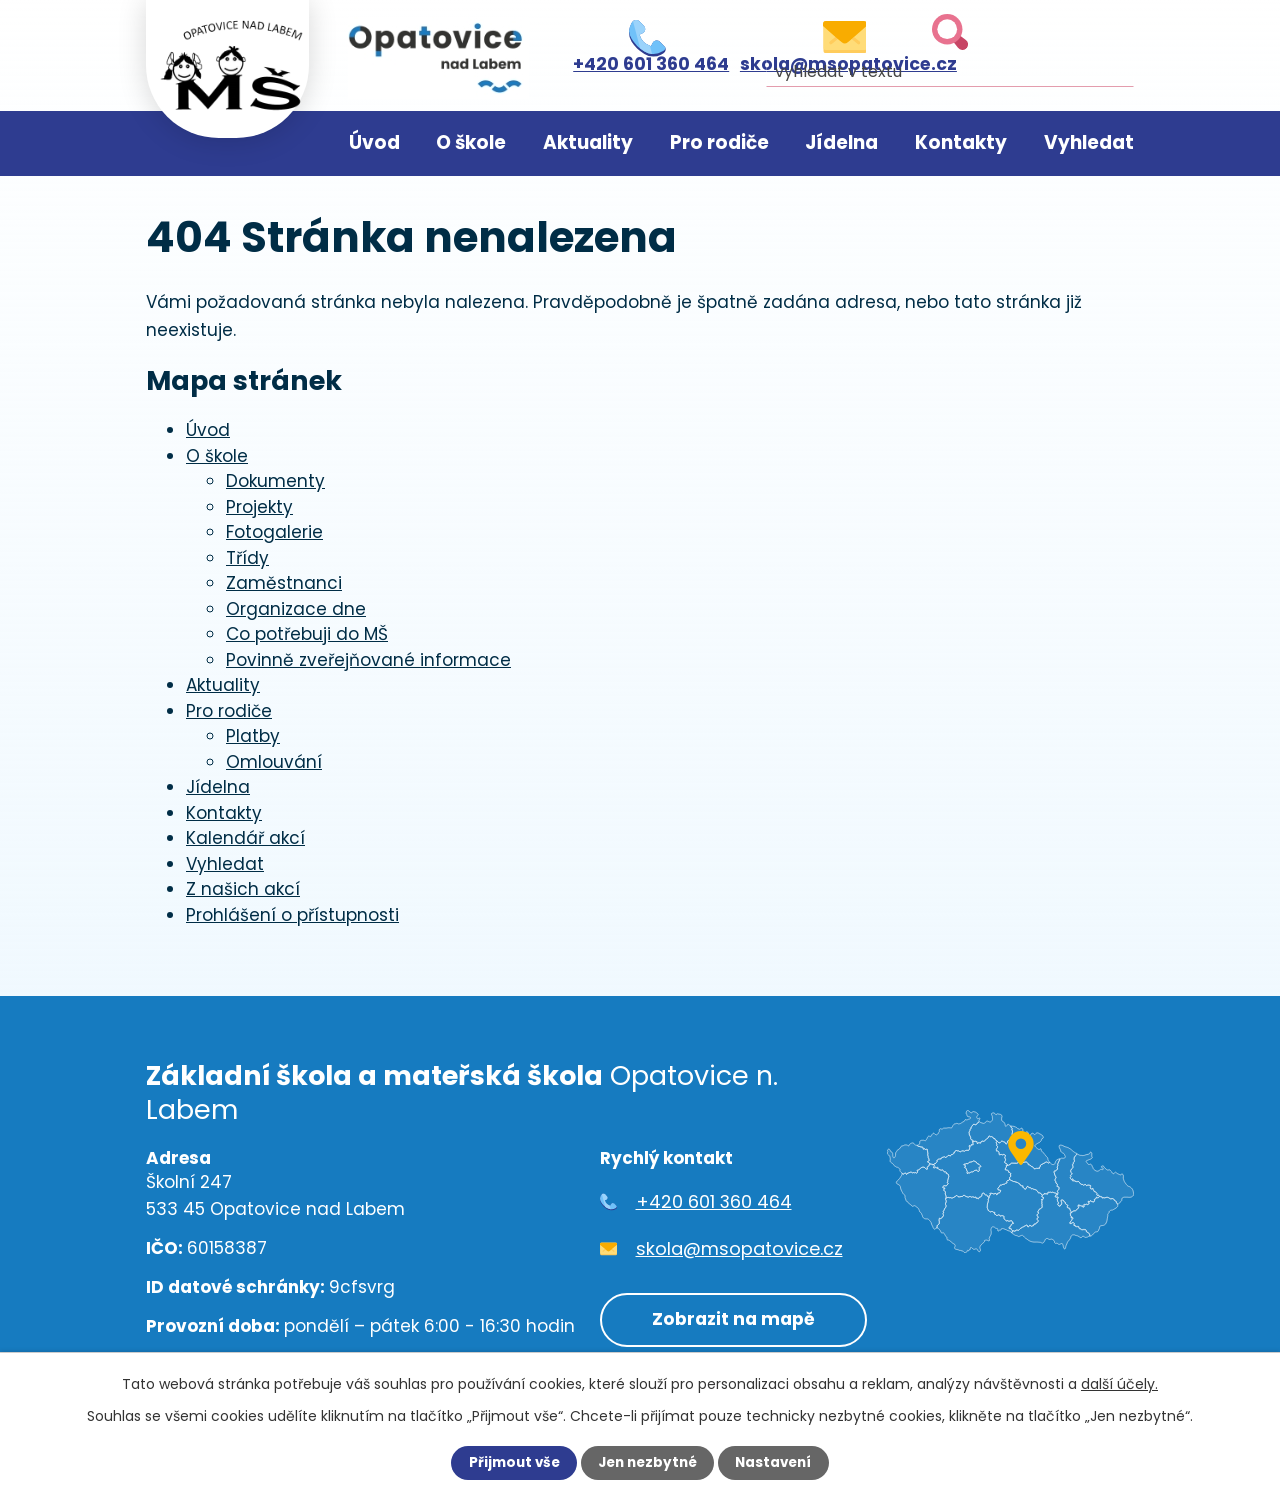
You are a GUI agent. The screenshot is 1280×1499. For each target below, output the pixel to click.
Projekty (259, 507)
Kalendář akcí (245, 838)
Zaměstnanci (284, 583)
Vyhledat (1089, 142)
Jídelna (841, 142)
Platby (253, 736)
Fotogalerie (274, 532)
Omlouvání (274, 762)
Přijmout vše (509, 1463)
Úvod (374, 142)
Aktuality (588, 142)
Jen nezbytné (647, 1463)
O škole (471, 142)
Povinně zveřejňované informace (368, 660)
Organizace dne (296, 609)
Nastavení (778, 1463)
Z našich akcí (243, 889)
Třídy (247, 558)
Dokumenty (275, 481)
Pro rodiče (719, 142)
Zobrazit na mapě (728, 1317)
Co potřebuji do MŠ (307, 634)
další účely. (1119, 1384)
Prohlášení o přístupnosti (292, 915)
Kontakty (961, 142)
